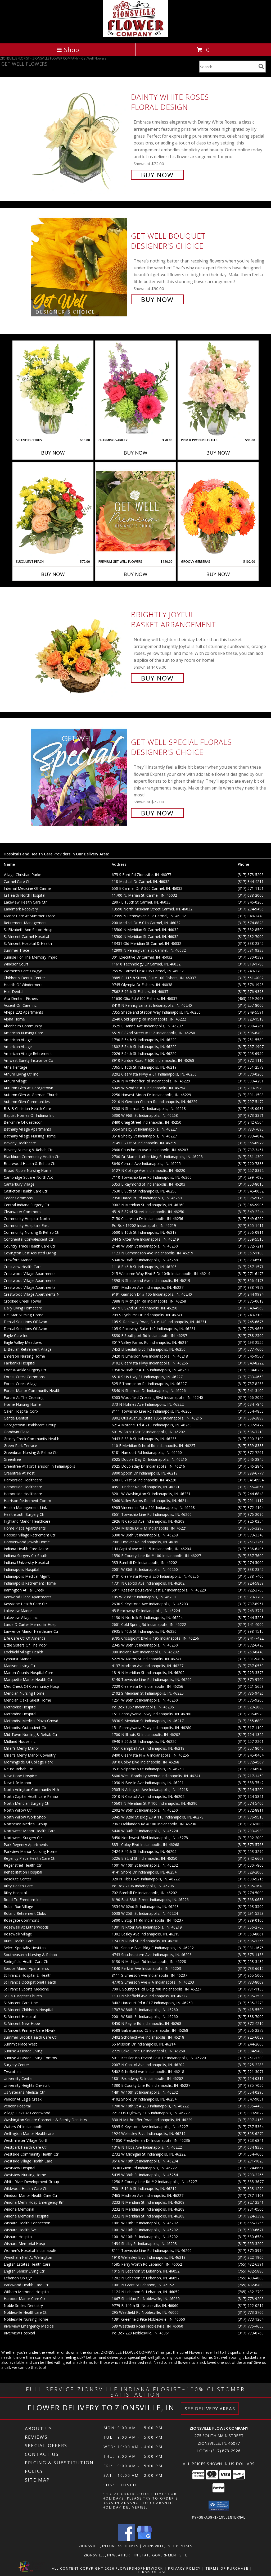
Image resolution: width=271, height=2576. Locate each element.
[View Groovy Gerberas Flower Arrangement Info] (218, 511)
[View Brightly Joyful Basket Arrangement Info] (79, 645)
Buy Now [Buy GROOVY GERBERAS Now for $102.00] (218, 574)
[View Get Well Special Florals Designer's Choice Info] (79, 776)
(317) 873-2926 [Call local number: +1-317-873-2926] (225, 2450)
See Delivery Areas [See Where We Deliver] (210, 2409)
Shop (68, 49)
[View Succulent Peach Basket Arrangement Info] (53, 511)
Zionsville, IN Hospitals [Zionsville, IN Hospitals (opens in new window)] (167, 2545)
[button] (219, 2506)
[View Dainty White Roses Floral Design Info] (79, 135)
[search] (261, 66)
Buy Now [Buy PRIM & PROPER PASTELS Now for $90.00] (218, 452)
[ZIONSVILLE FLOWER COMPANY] (135, 35)
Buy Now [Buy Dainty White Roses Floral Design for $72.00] (157, 174)
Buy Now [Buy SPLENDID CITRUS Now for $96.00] (53, 452)
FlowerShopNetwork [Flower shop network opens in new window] (139, 2568)
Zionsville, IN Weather (107, 2554)
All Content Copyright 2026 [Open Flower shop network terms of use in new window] (83, 2568)
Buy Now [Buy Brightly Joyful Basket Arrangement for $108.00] (157, 678)
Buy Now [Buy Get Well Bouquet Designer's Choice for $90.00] (157, 299)
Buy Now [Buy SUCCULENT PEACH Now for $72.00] (53, 574)
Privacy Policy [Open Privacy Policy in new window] (184, 2568)
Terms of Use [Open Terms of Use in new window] (152, 2571)
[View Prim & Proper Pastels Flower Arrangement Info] (218, 389)
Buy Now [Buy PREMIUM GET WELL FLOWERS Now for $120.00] (135, 574)
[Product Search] (228, 66)
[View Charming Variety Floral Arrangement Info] (135, 389)
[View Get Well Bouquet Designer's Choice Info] (79, 267)
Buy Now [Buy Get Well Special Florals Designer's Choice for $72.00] (157, 813)
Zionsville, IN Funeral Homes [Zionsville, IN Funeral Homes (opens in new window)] (108, 2545)
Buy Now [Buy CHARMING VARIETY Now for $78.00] (135, 452)
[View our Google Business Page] (144, 2539)
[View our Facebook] (126, 2539)
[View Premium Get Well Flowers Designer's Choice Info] (135, 511)
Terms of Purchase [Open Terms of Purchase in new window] (227, 2568)
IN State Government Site (160, 2554)
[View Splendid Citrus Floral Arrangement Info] (53, 389)
